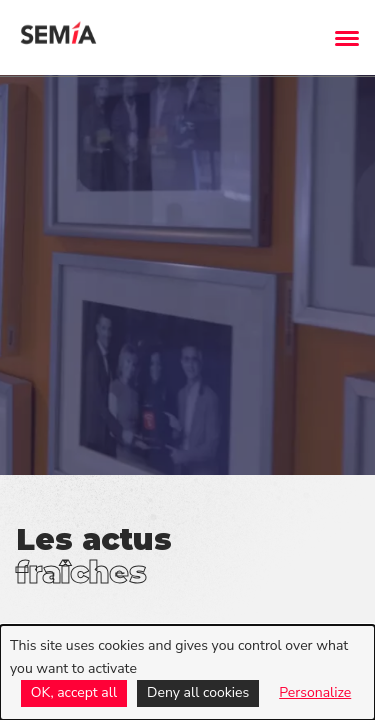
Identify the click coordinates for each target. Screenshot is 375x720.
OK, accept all (74, 692)
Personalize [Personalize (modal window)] (315, 692)
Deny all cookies (198, 692)
